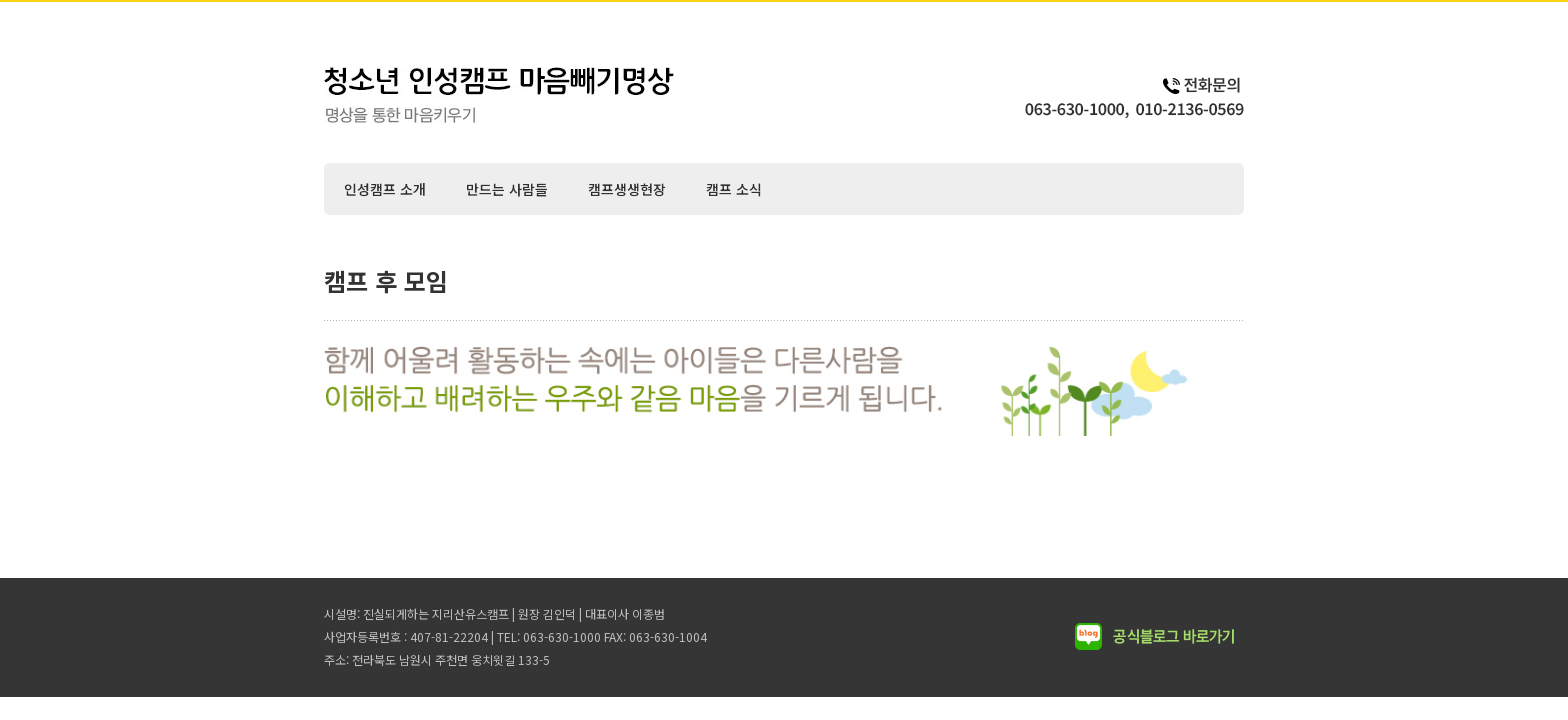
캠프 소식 (734, 189)
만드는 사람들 (507, 189)
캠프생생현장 (627, 189)
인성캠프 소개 (385, 189)
